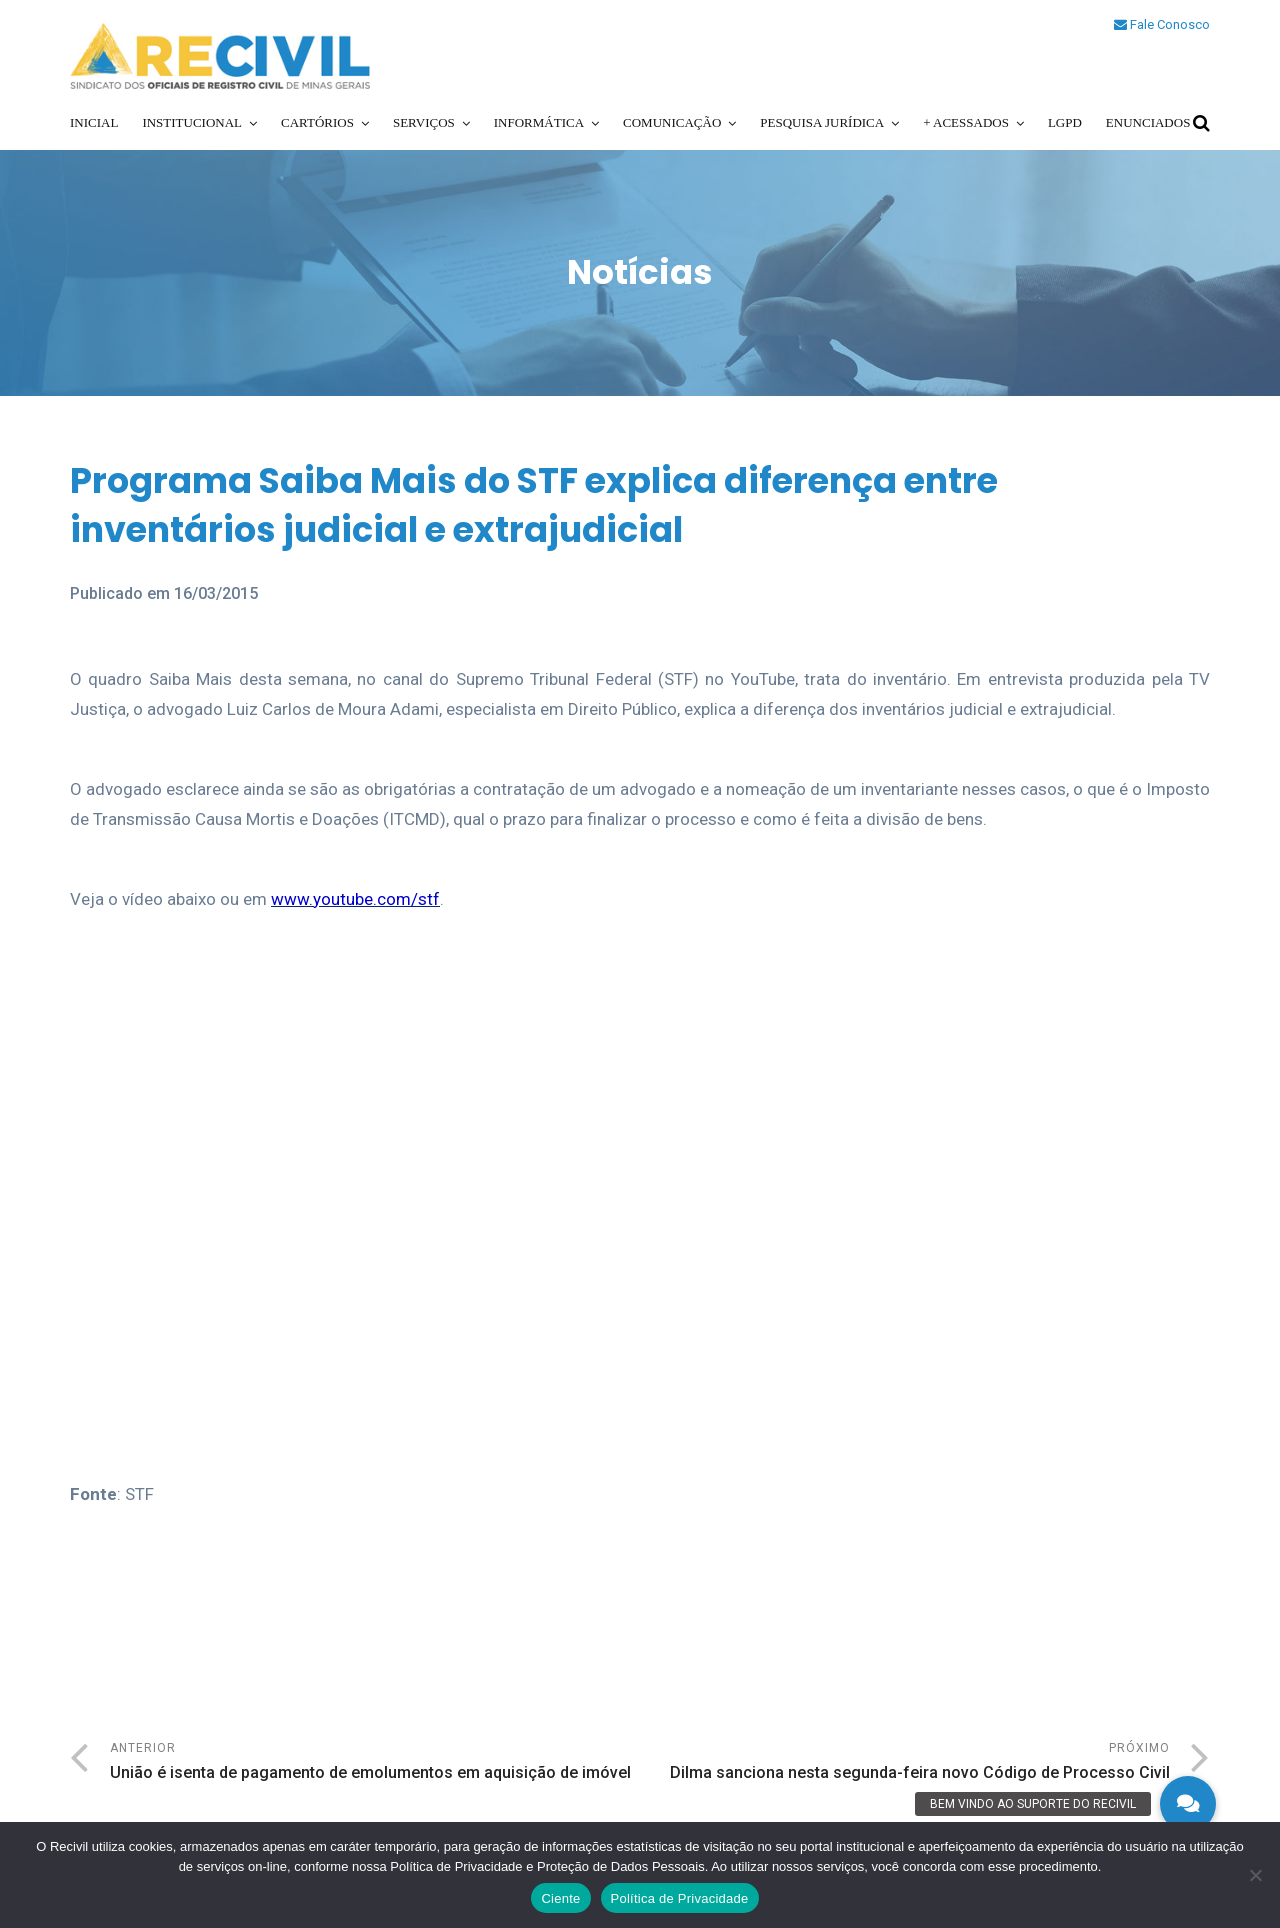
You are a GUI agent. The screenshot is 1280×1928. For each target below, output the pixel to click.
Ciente (560, 1898)
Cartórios (317, 122)
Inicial (94, 122)
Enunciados (1148, 122)
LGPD (1065, 122)
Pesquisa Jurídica (822, 122)
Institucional (192, 122)
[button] (1188, 1804)
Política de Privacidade (680, 1898)
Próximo (905, 1763)
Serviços (424, 122)
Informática (539, 122)
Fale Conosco (1162, 24)
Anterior (375, 1763)
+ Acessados (966, 122)
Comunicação (672, 122)
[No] (1255, 1875)
